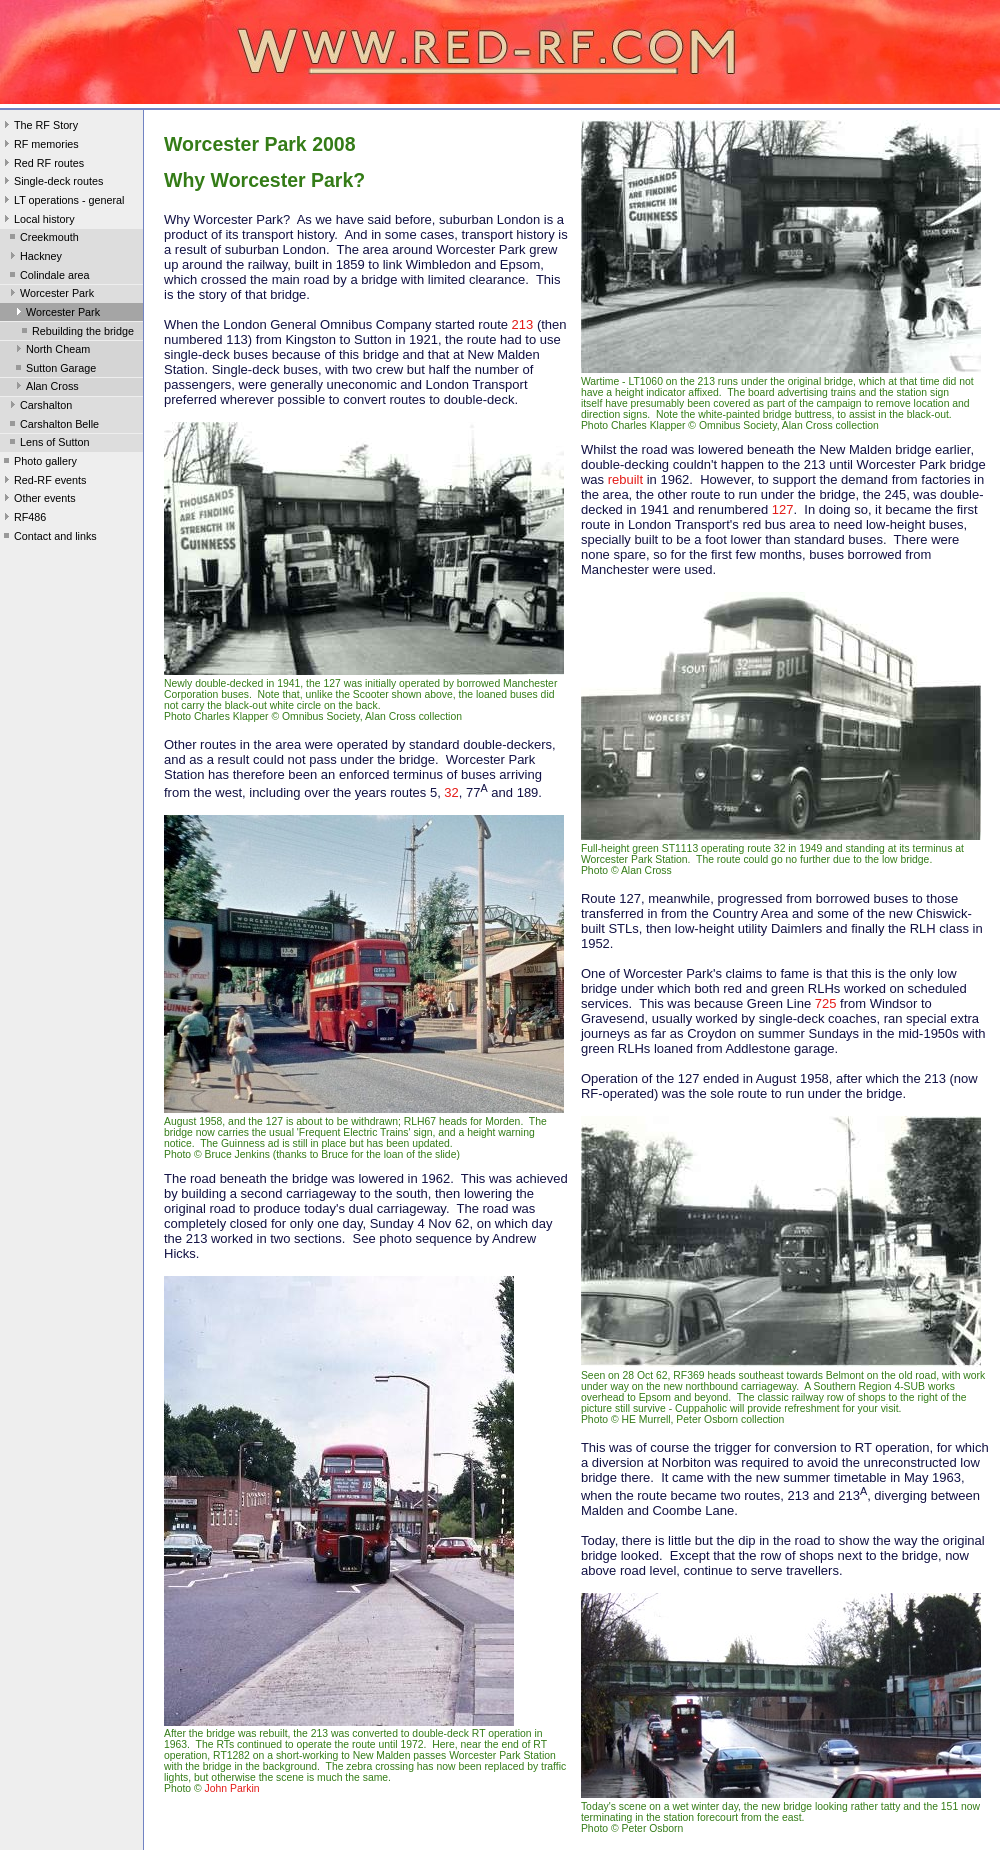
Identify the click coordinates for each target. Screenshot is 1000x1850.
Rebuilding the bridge (76, 333)
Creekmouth (42, 239)
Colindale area (48, 277)
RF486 (23, 519)
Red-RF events (43, 482)
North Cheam (51, 351)
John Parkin (232, 1788)
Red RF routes (42, 165)
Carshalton (39, 407)
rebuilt (625, 479)
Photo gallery (38, 463)
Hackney (34, 258)
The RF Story (39, 127)
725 (826, 1003)
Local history (37, 221)
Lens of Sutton (48, 444)
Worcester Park (50, 295)
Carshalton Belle (52, 426)
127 (783, 509)
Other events (38, 500)
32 (451, 792)
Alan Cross (45, 388)
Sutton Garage (54, 370)
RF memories (39, 146)
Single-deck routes (51, 183)
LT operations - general (62, 202)
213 (523, 324)
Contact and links (48, 538)
